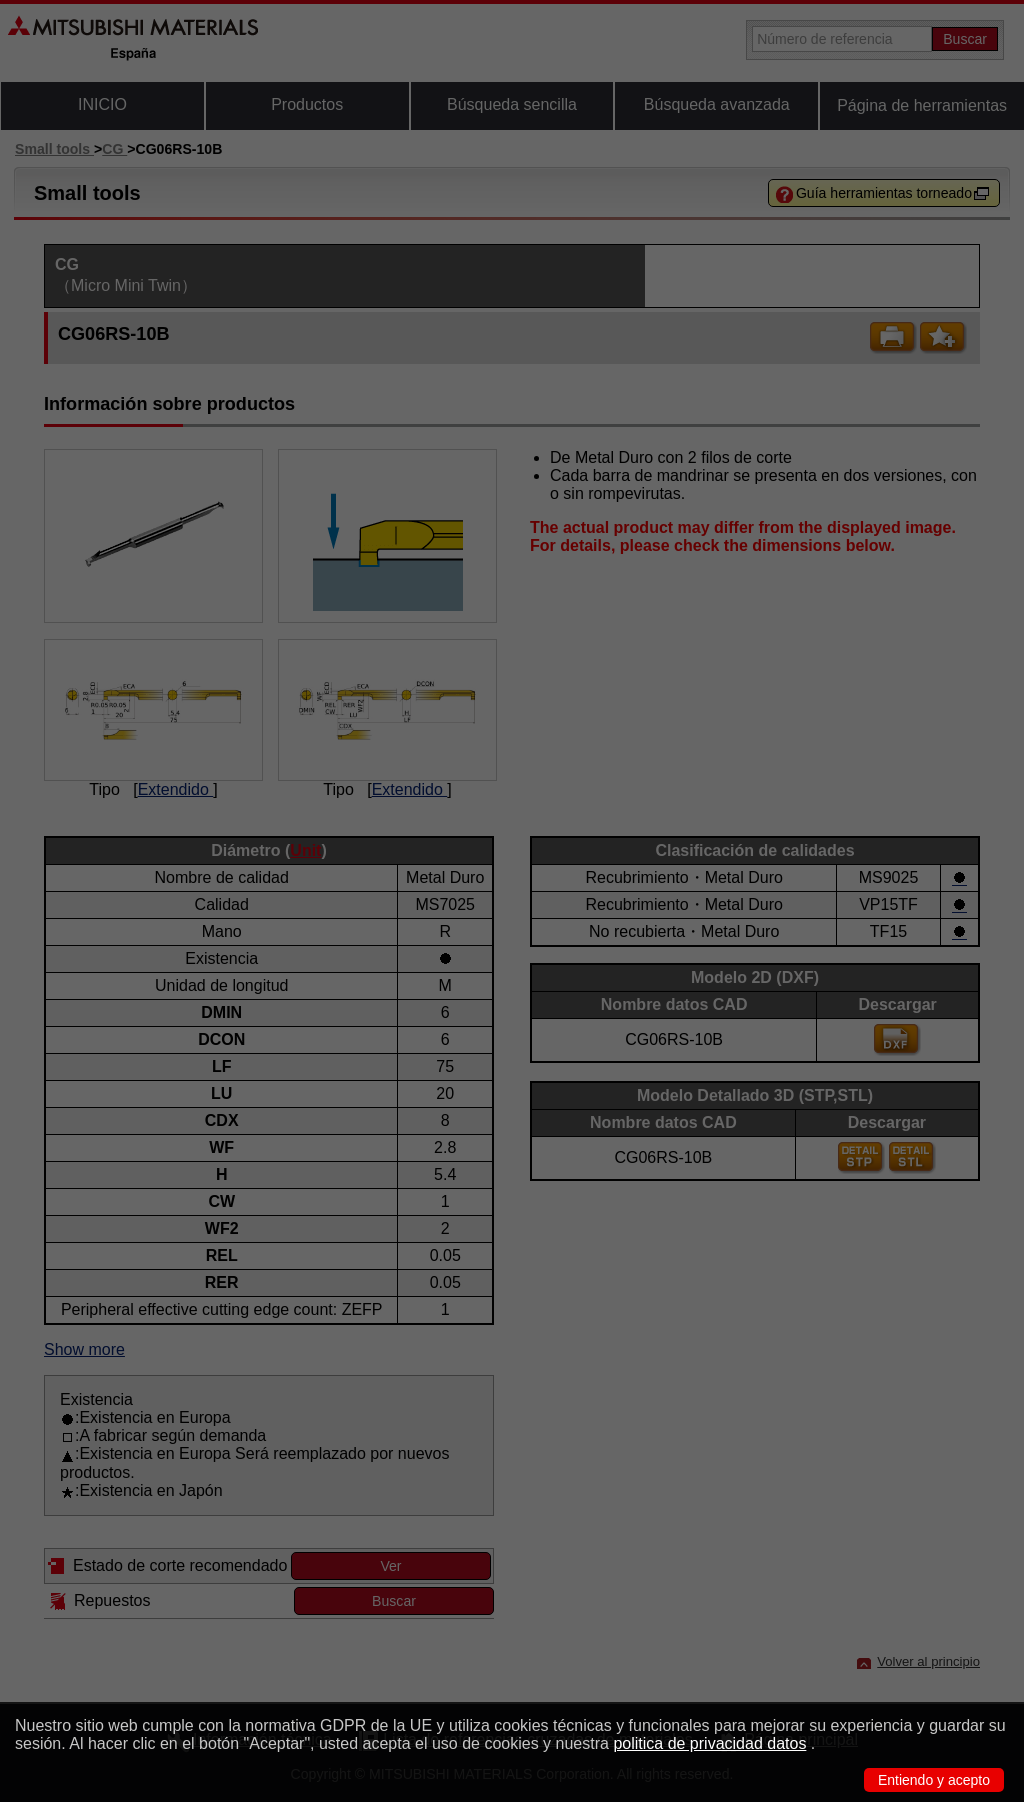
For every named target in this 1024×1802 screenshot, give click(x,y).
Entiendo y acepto (934, 1780)
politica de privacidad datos (709, 1743)
